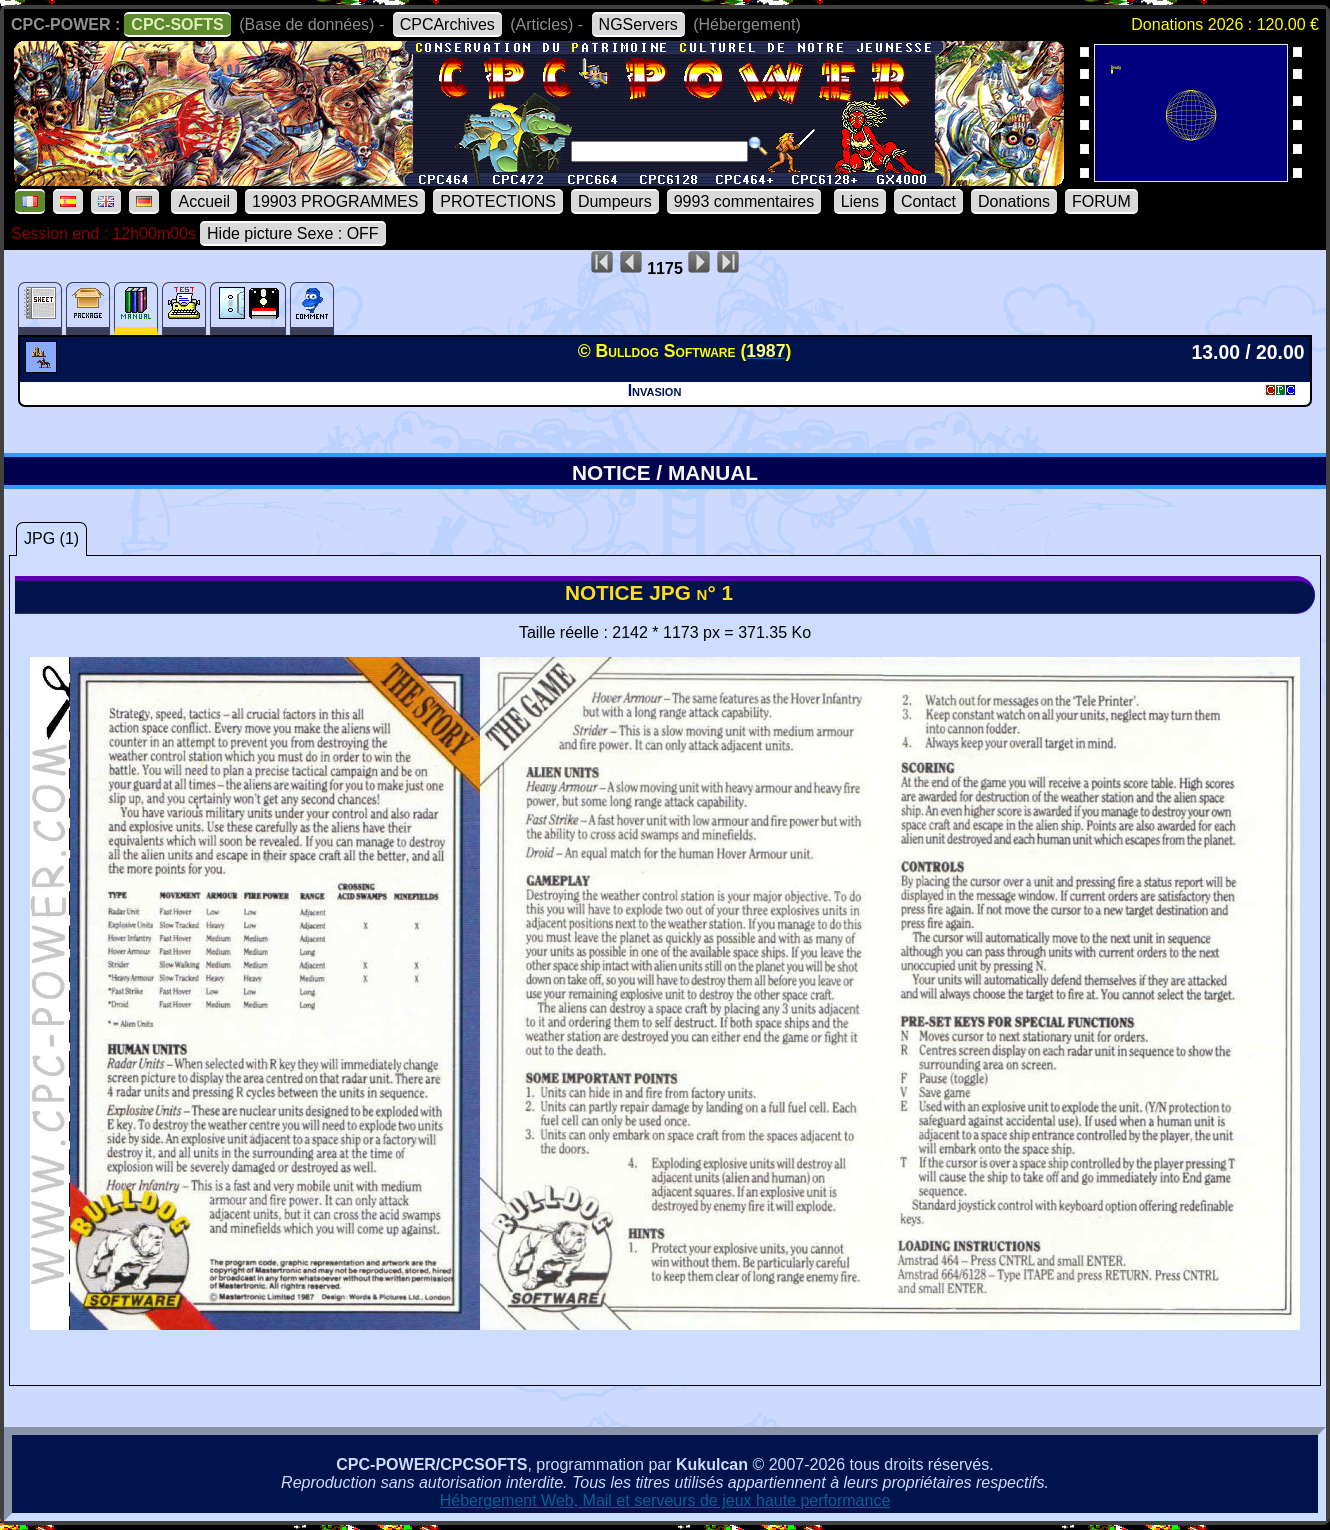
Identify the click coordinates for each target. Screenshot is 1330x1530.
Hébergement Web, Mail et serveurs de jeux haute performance (665, 1500)
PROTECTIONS (498, 201)
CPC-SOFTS (177, 24)
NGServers (638, 24)
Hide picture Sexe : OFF (293, 233)
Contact (928, 201)
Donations (1014, 201)
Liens (860, 201)
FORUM (1101, 201)
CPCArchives (447, 24)
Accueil (204, 201)
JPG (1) (51, 538)
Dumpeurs (615, 201)
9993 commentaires (744, 201)
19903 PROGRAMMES (335, 201)
